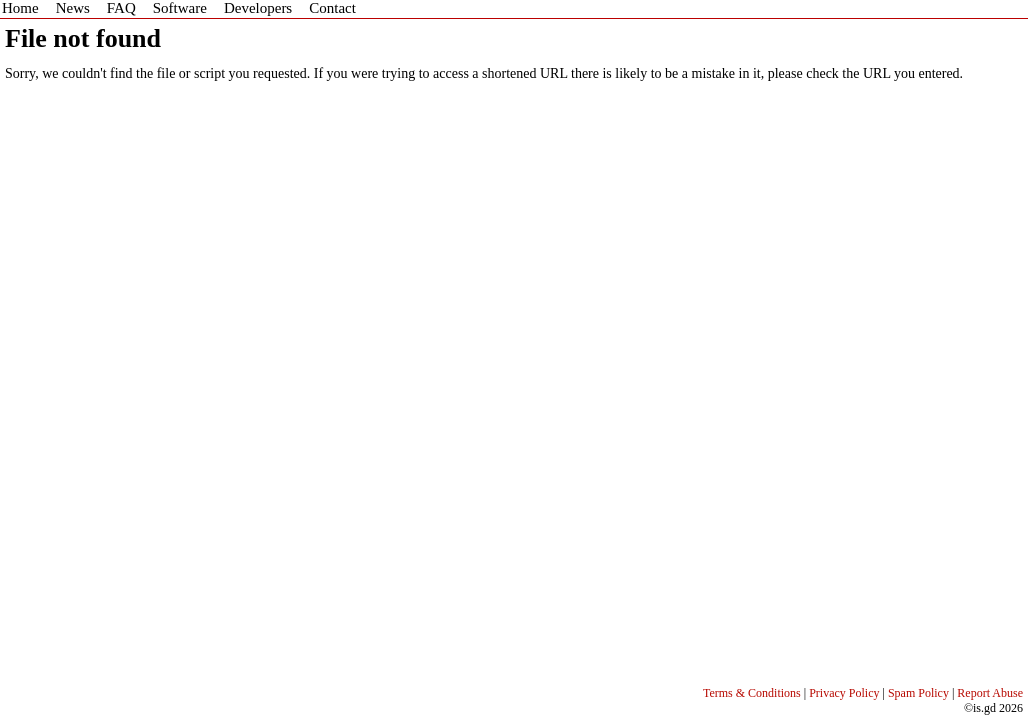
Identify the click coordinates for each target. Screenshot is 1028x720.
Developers (258, 8)
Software (180, 8)
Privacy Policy (844, 693)
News (73, 8)
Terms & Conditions (752, 693)
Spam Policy (918, 693)
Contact (332, 8)
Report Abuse (990, 693)
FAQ (121, 8)
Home (20, 8)
